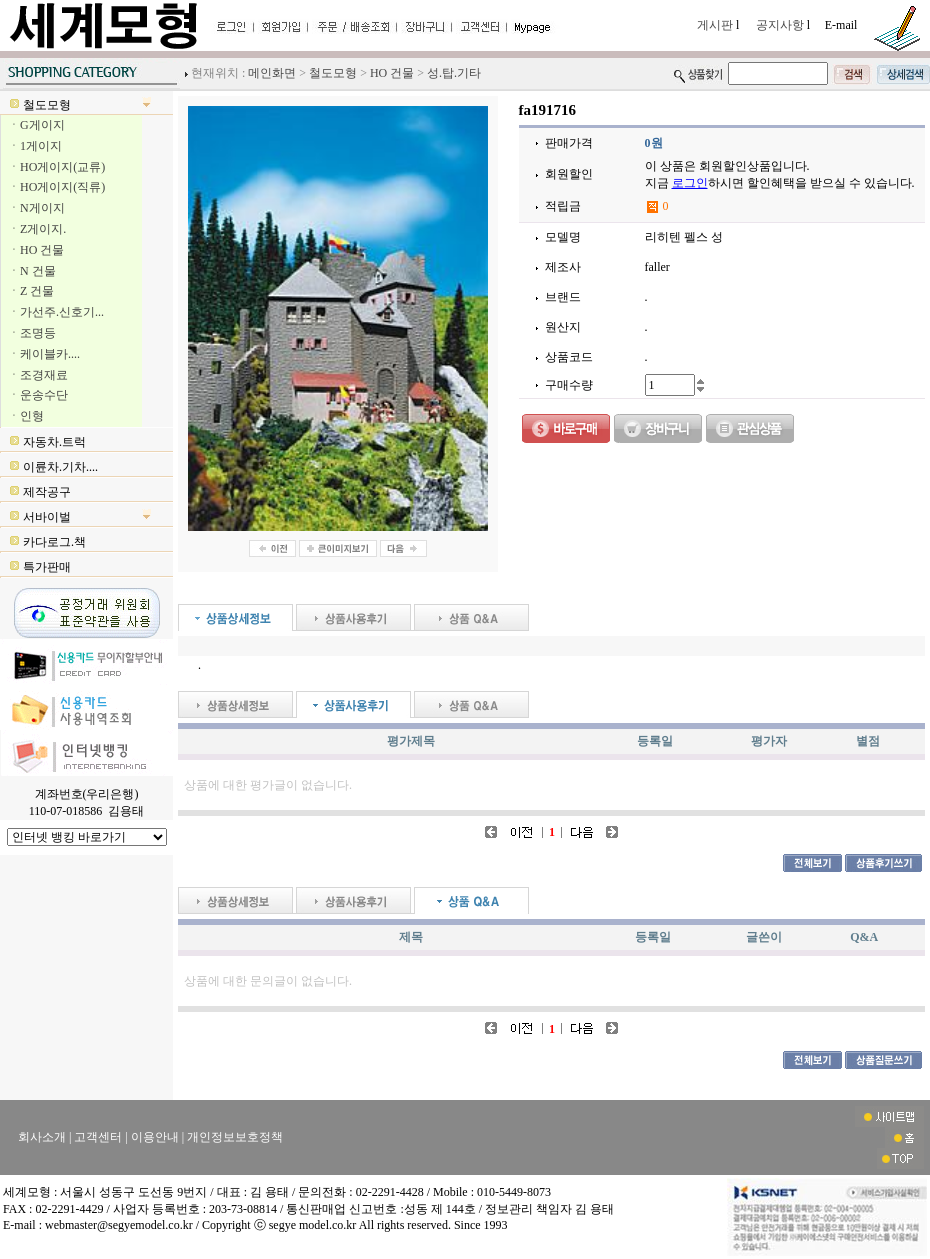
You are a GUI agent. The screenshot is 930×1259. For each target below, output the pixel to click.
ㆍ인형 (26, 416)
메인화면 (272, 73)
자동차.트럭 (54, 442)
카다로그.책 (54, 542)
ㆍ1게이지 (35, 146)
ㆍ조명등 (32, 333)
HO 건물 (392, 73)
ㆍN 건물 (32, 271)
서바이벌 (47, 517)
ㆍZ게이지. (37, 229)
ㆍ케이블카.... (44, 354)
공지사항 (781, 25)
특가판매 (47, 567)
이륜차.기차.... (60, 467)
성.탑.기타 (454, 73)
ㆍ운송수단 (38, 395)
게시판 (716, 25)
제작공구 (47, 492)
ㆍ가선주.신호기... (56, 312)
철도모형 (333, 73)
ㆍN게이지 (36, 208)
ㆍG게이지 (36, 125)
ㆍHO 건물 (36, 250)
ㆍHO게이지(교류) (56, 167)
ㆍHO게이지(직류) (56, 187)
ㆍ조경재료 (38, 375)
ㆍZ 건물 (31, 291)
